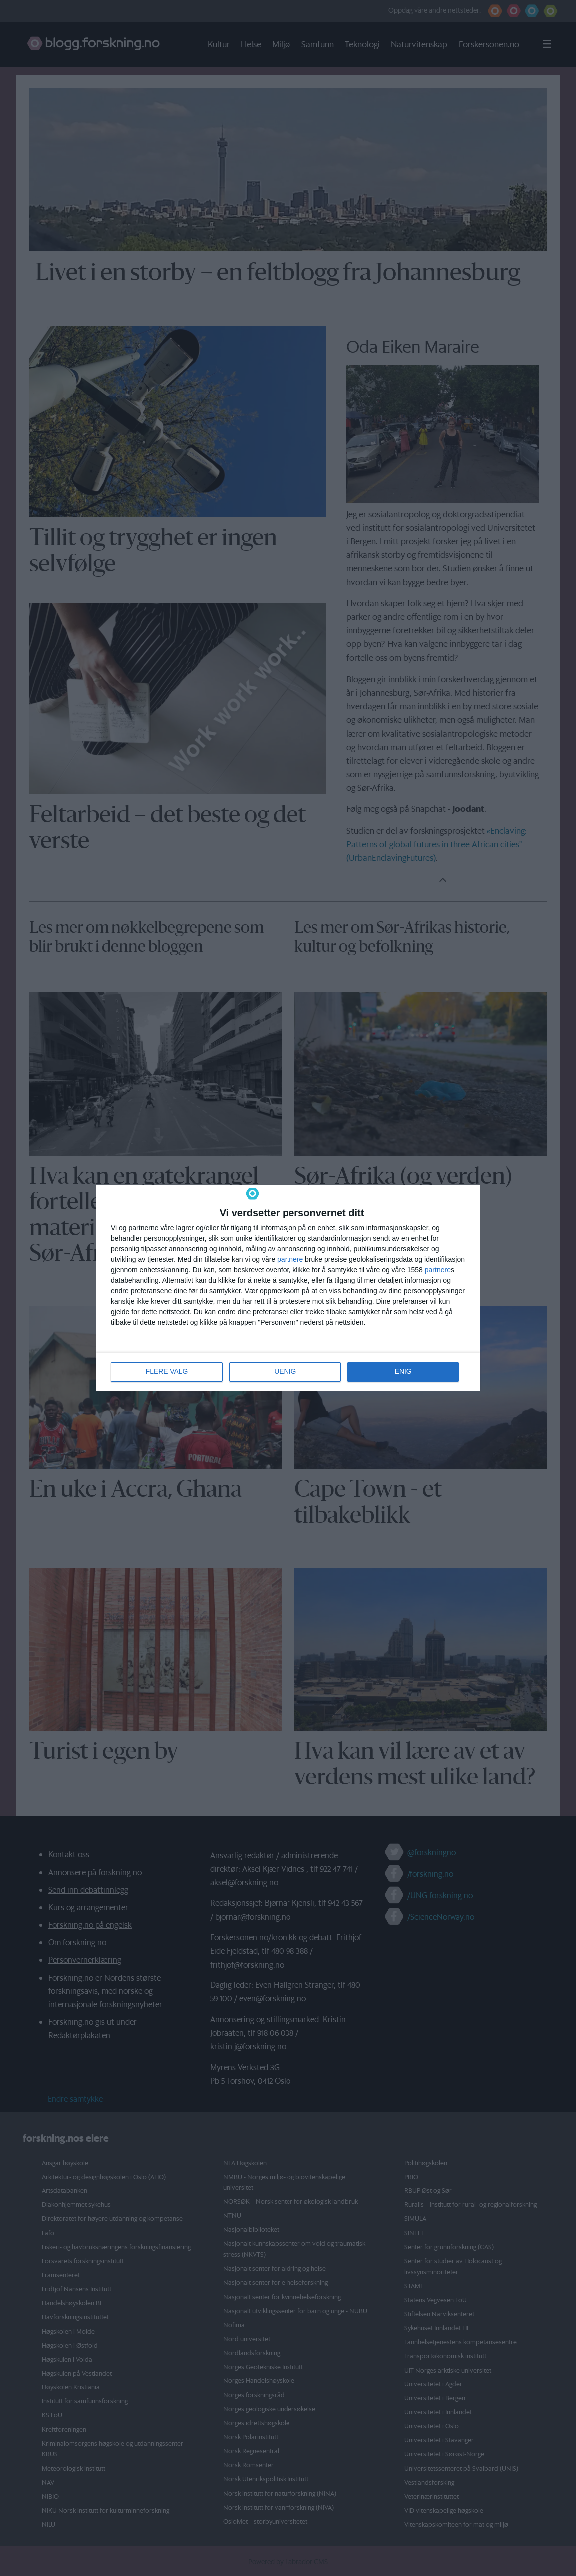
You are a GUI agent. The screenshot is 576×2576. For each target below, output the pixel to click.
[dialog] (288, 1288)
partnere (290, 1259)
